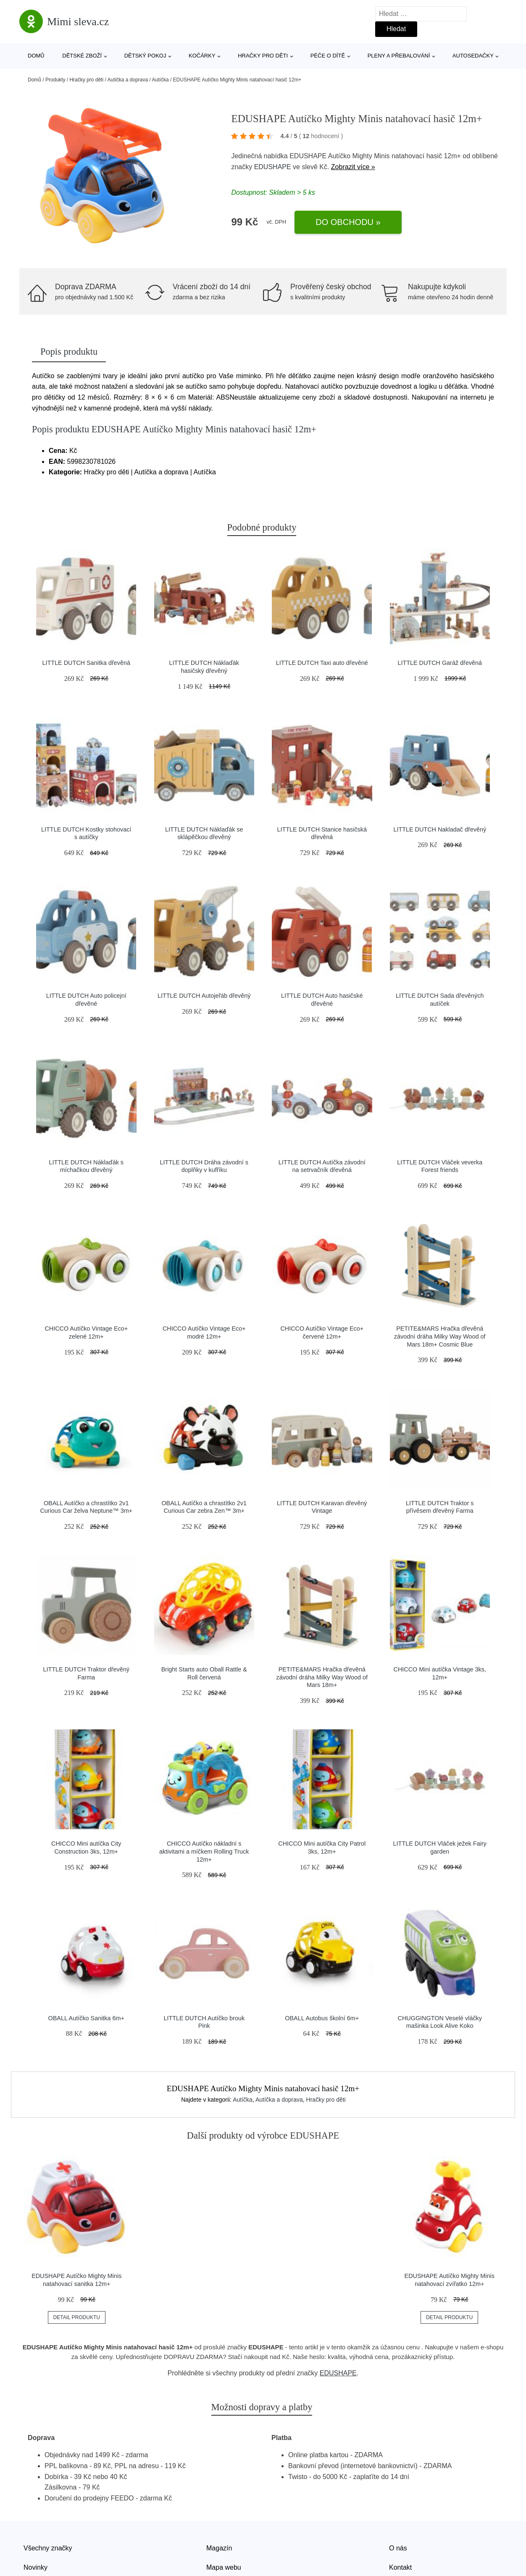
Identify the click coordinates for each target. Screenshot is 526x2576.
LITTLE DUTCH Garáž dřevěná (439, 662)
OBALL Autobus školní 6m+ (322, 2018)
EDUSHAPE (272, 166)
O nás (398, 2548)
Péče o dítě (327, 55)
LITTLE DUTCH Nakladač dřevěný (439, 829)
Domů (36, 55)
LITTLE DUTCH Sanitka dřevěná (86, 662)
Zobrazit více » (353, 166)
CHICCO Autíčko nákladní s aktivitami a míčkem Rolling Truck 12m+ (204, 1851)
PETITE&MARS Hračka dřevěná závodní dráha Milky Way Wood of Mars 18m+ (322, 1677)
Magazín (219, 2548)
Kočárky (202, 55)
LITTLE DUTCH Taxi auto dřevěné (322, 662)
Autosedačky (473, 55)
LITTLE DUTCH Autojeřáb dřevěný (204, 995)
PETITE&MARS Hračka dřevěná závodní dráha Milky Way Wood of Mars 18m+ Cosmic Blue (440, 1336)
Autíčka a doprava (127, 80)
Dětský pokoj (145, 55)
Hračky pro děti (263, 55)
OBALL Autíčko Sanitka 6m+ (86, 2018)
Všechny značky (48, 2548)
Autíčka (160, 80)
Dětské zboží (82, 55)
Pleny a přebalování (399, 55)
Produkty (55, 80)
